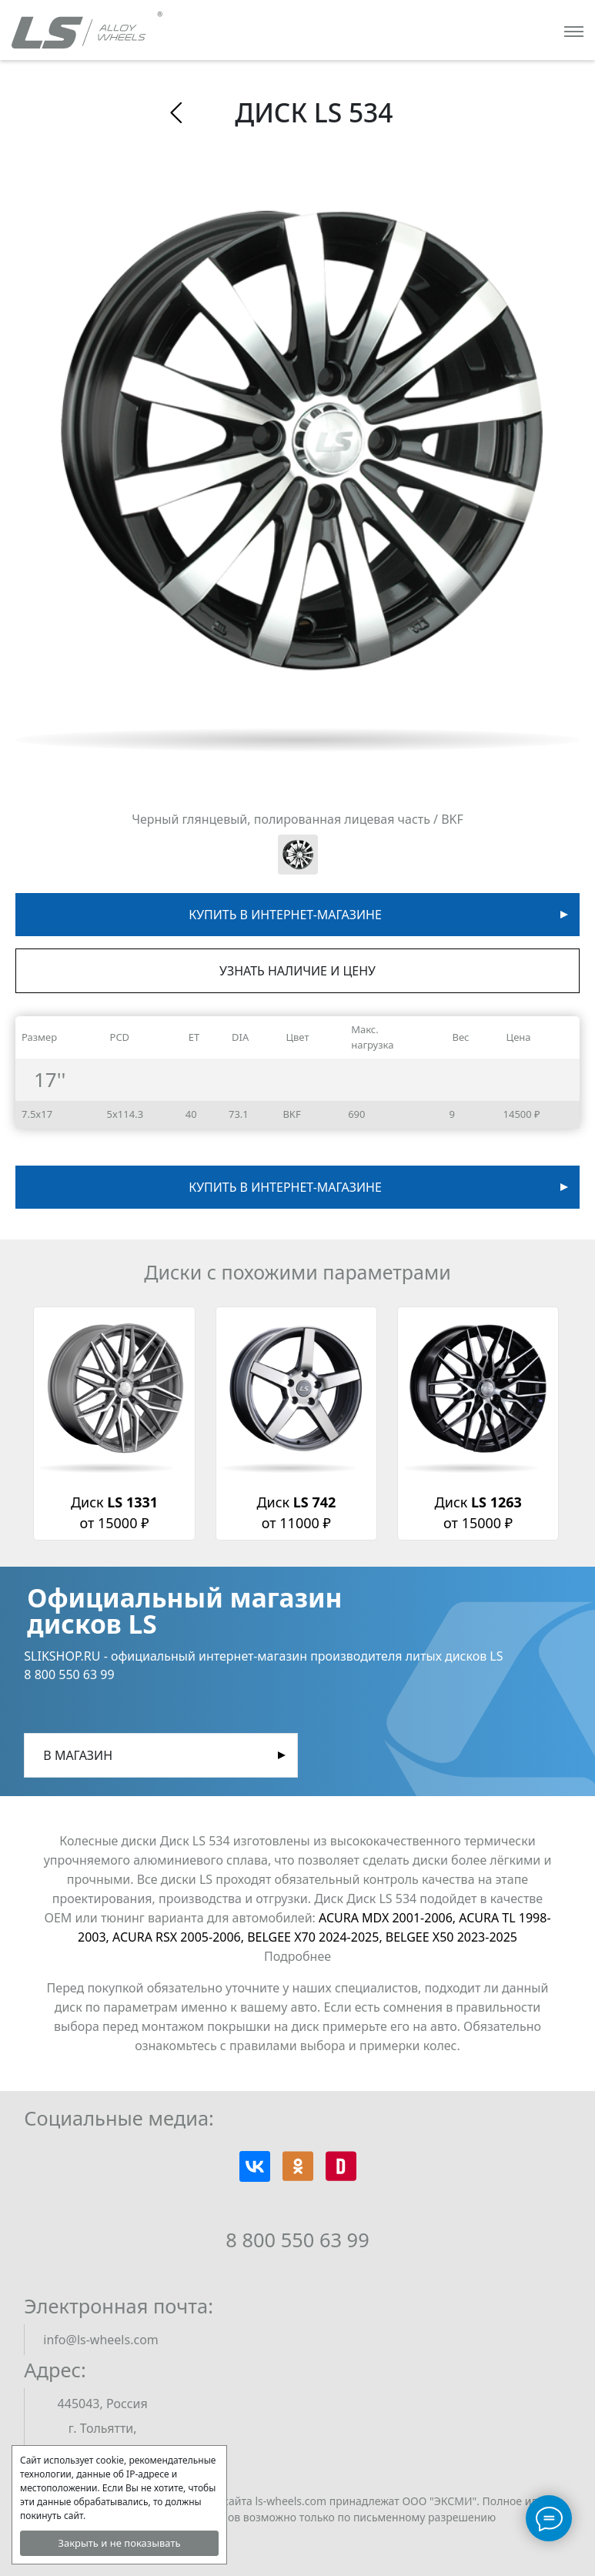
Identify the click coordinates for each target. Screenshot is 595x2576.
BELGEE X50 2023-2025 (451, 1937)
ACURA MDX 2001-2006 (389, 1917)
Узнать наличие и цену (297, 970)
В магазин (77, 1755)
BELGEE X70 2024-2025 (316, 1937)
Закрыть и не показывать (119, 2543)
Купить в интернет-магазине (285, 914)
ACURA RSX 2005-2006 (179, 1937)
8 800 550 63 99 (297, 2239)
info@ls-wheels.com (100, 2339)
